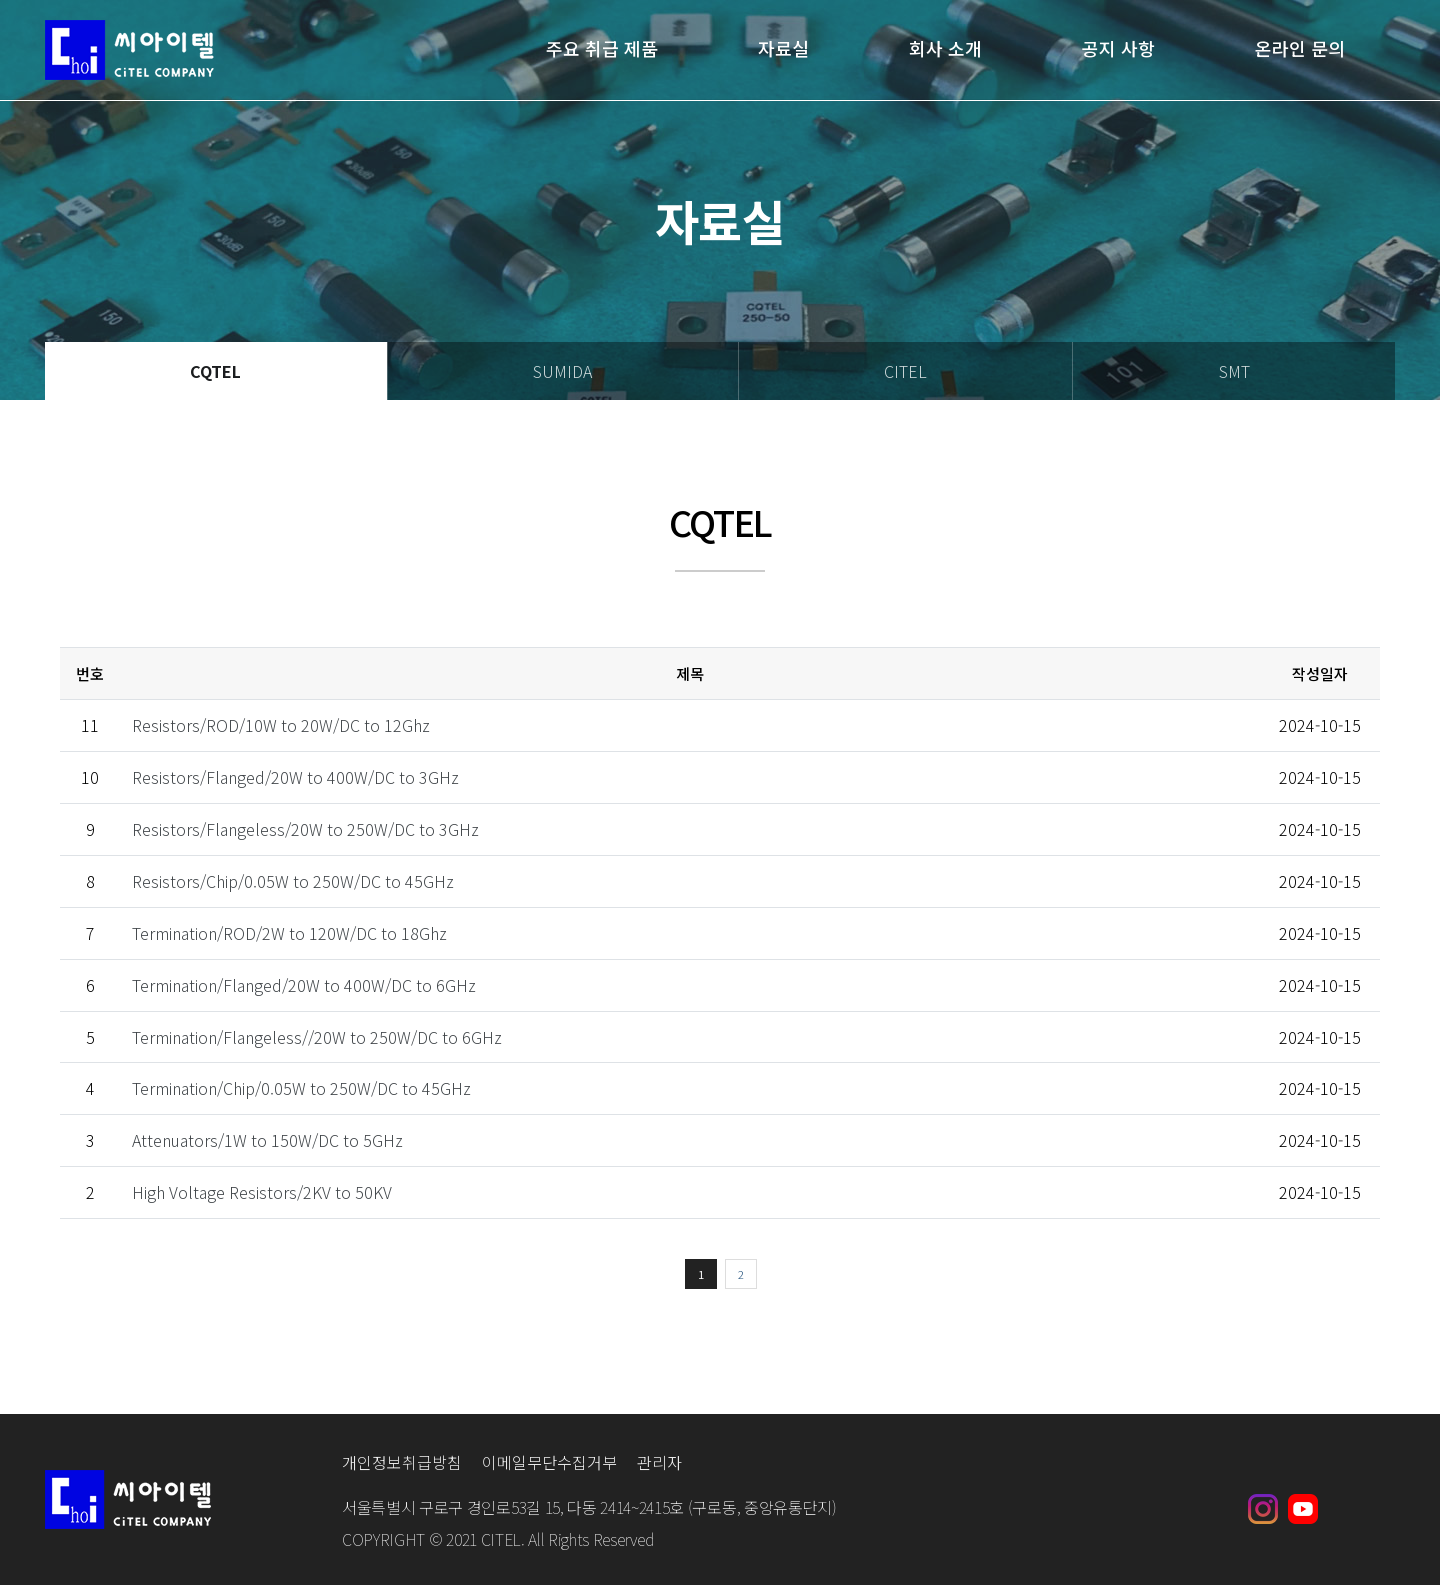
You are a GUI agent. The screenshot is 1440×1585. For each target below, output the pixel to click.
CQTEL (215, 371)
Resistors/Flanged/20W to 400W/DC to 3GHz (295, 777)
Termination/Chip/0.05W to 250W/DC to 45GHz (301, 1088)
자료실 (783, 50)
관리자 (659, 1462)
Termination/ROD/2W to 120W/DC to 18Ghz (289, 933)
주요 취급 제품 (602, 50)
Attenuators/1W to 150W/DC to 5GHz (267, 1140)
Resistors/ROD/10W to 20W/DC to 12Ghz (281, 725)
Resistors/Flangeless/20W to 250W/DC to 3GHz (305, 829)
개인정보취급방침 (402, 1462)
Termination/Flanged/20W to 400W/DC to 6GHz (304, 985)
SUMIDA (562, 371)
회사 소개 (945, 50)
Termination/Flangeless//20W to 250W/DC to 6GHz (317, 1037)
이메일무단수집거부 (549, 1462)
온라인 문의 (1300, 50)
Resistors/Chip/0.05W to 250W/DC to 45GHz (293, 881)
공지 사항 (1118, 50)
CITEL (905, 371)
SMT (1234, 371)
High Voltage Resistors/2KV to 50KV (262, 1192)
